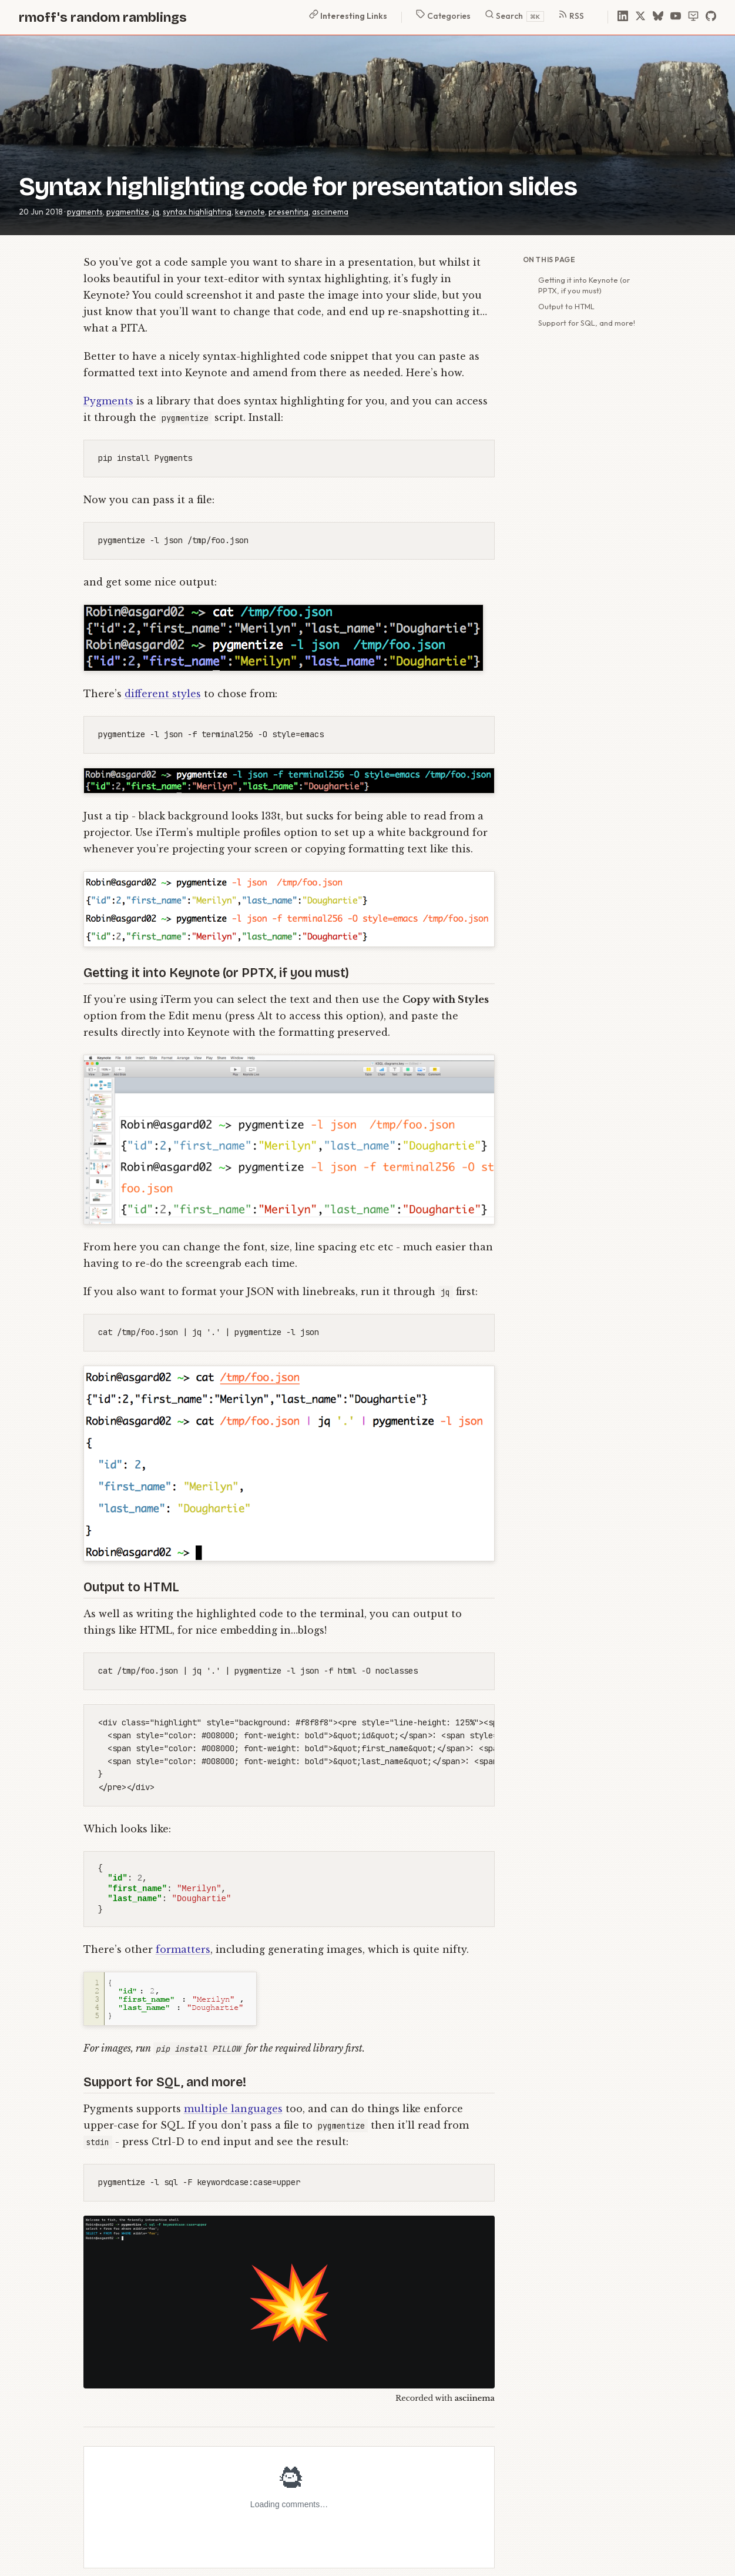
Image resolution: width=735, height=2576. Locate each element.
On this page (549, 259)
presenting (288, 211)
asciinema (330, 211)
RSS (571, 15)
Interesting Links (348, 15)
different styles (163, 694)
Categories (443, 15)
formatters (183, 1949)
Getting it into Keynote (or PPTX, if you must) (584, 285)
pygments (85, 211)
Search (514, 15)
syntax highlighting (197, 211)
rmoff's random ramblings (103, 17)
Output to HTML (566, 306)
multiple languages (233, 2109)
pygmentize (127, 211)
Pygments (108, 401)
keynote (250, 211)
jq (156, 211)
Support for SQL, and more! (586, 322)
